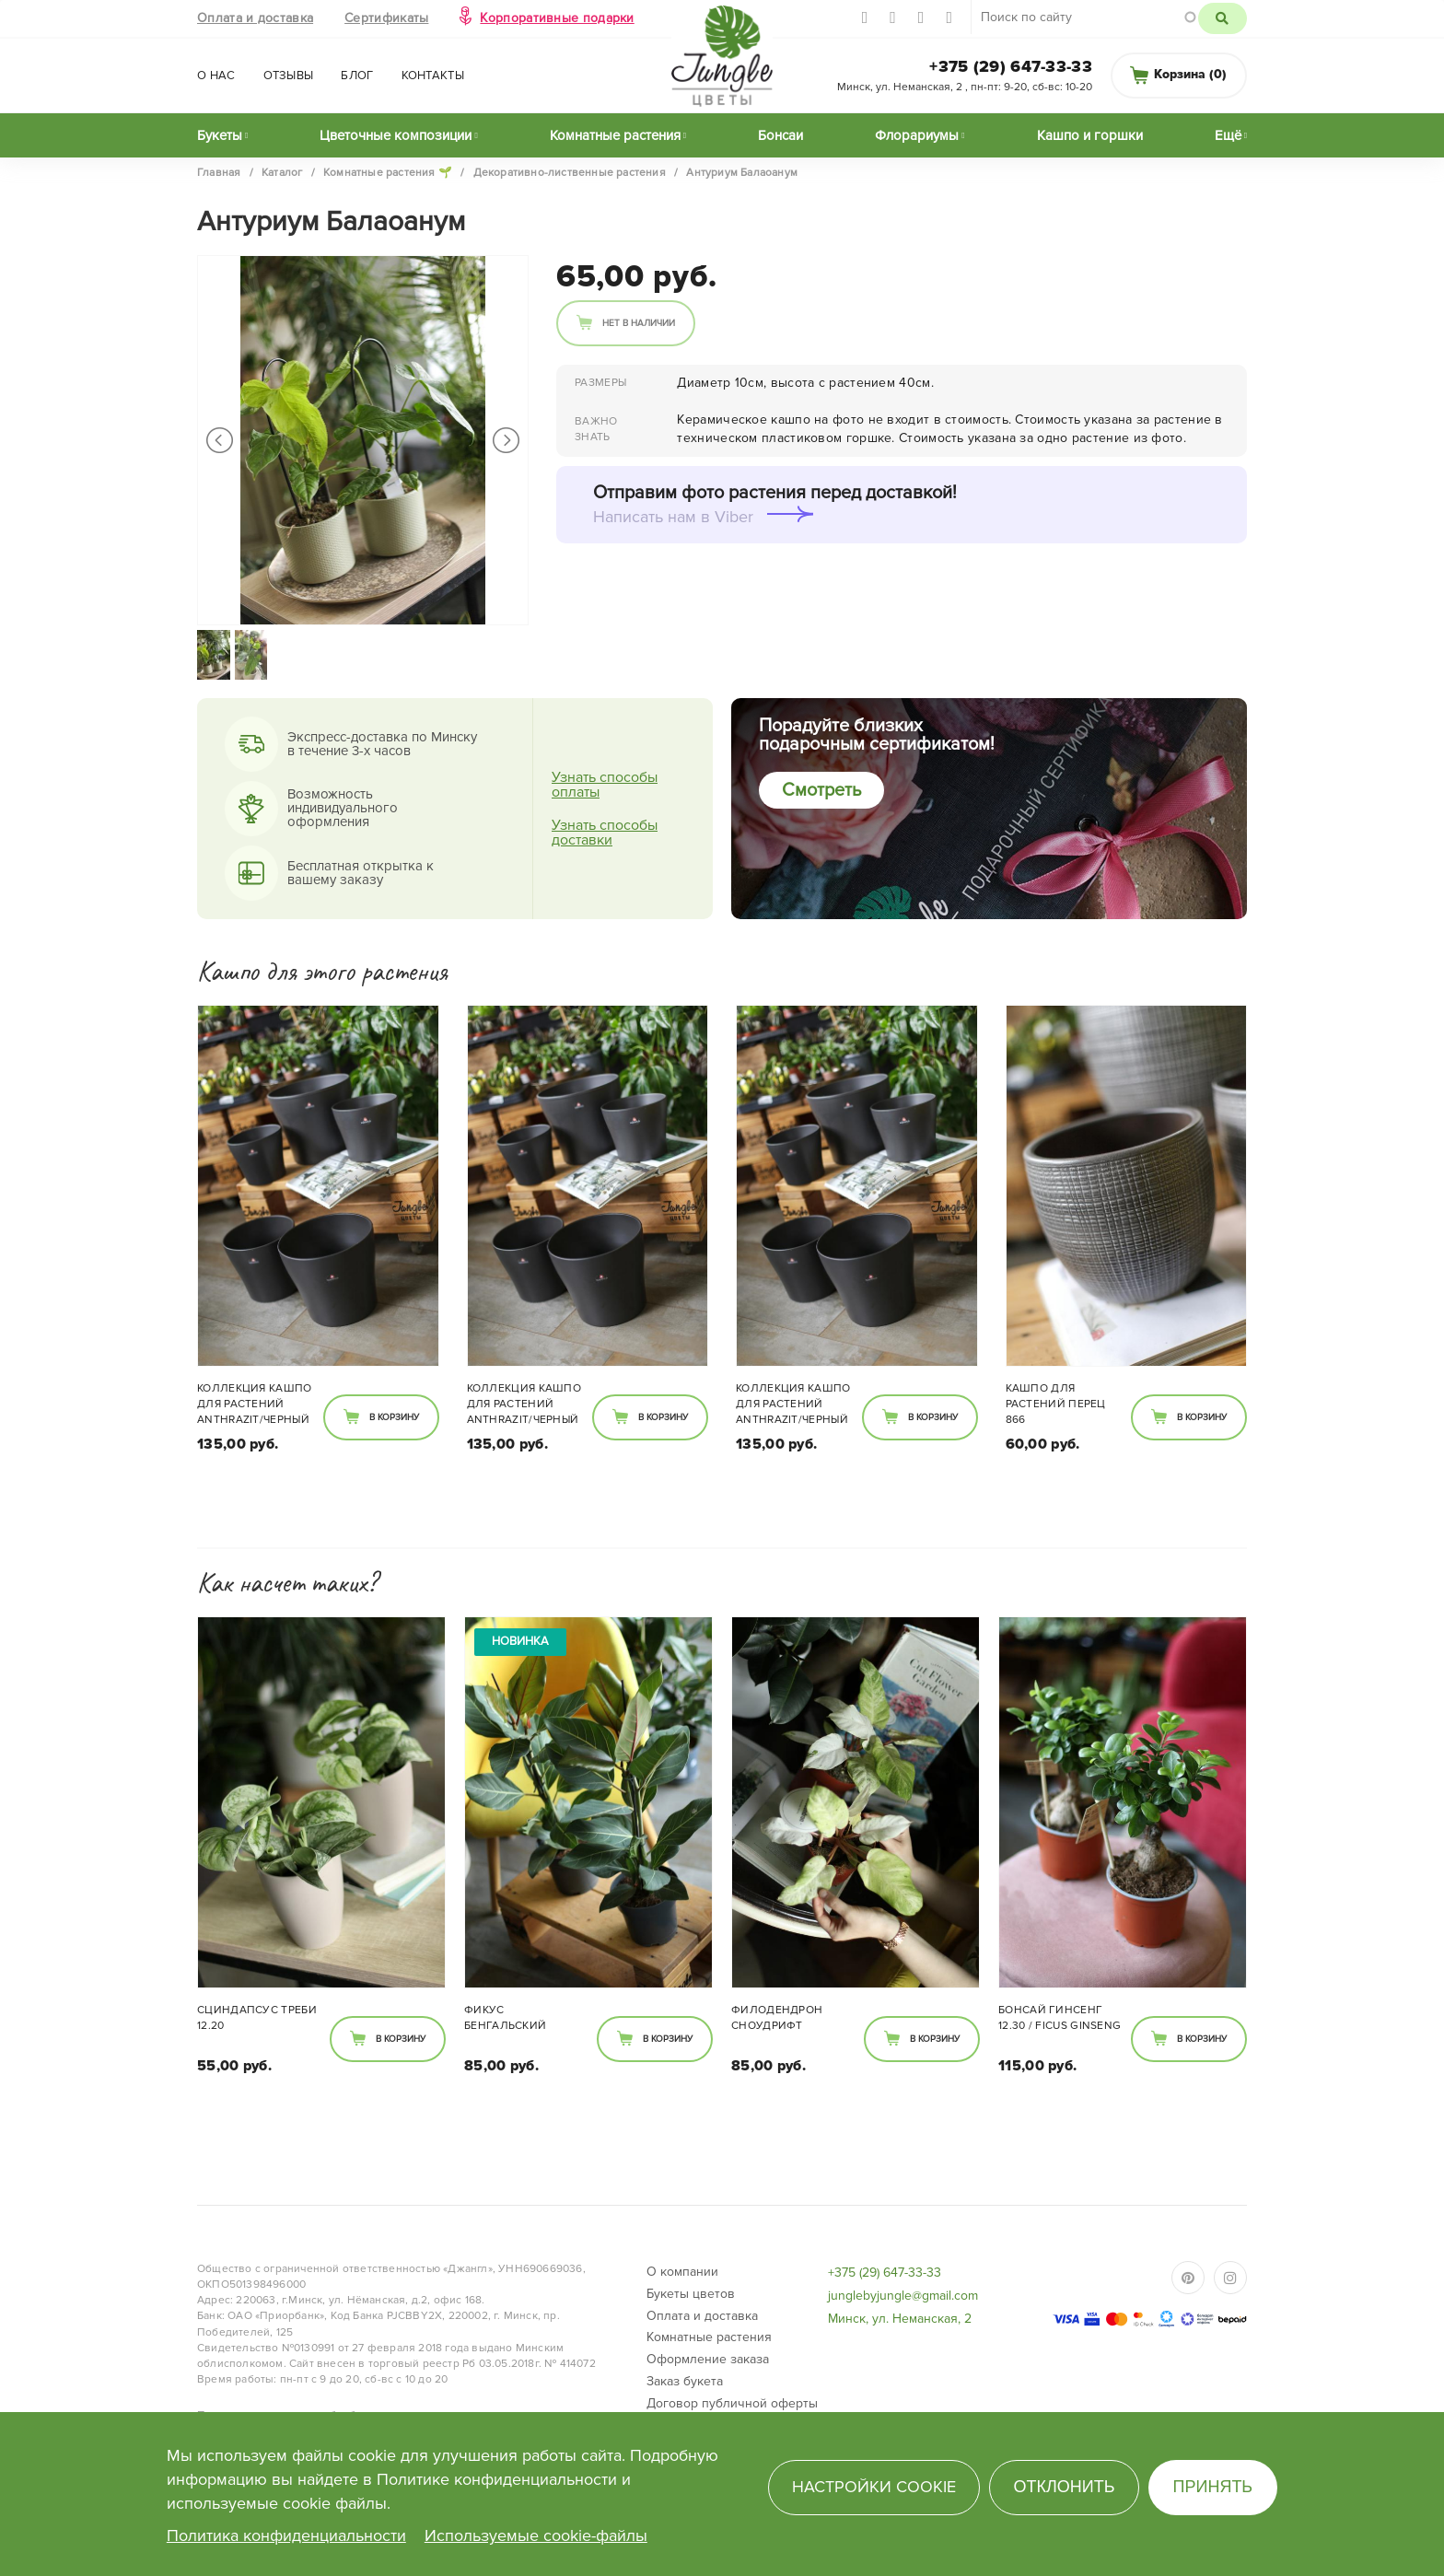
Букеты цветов (690, 2294)
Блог (357, 75)
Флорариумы (917, 135)
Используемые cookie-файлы (536, 2535)
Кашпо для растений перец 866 (1056, 1404)
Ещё (1228, 135)
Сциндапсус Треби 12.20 (257, 2018)
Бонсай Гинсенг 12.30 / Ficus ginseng (1059, 2018)
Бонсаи (780, 135)
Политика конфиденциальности (286, 2535)
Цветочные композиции (396, 135)
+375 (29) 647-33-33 (1010, 66)
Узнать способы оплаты (605, 784)
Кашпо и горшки (1090, 135)
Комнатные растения (615, 135)
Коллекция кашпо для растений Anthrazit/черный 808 (254, 1405)
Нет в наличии (638, 323)
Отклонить (1063, 2486)
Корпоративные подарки (557, 18)
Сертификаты (386, 18)
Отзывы (288, 75)
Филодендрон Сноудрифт (776, 2018)
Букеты (219, 135)
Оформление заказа (707, 2359)
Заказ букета (684, 2381)
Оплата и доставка (255, 18)
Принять (1213, 2486)
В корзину (394, 1417)
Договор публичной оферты (732, 2403)
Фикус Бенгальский (505, 2018)
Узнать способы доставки (605, 832)
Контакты (433, 75)
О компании (682, 2271)
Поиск (1222, 18)
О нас (216, 75)
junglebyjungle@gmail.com (903, 2295)
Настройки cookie (874, 2487)
